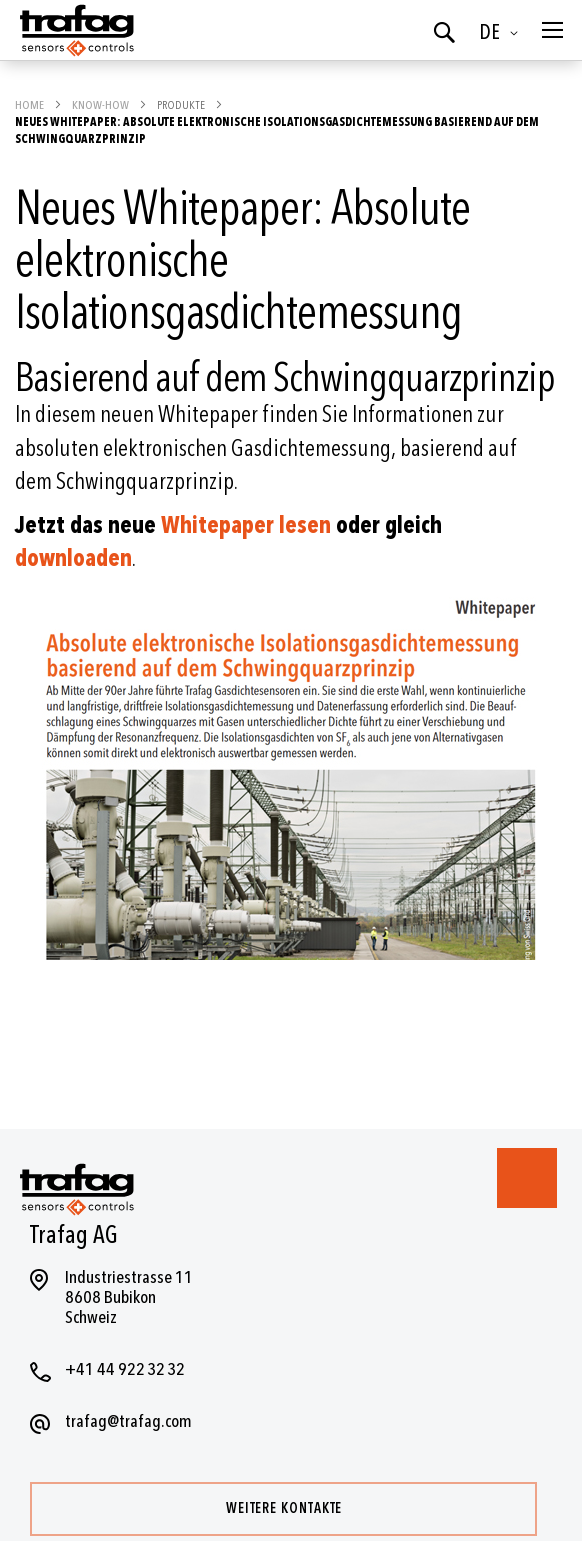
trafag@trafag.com (128, 1421)
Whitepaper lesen (246, 526)
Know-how (101, 105)
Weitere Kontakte (284, 1508)
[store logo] (75, 30)
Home (30, 105)
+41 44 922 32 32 (125, 1369)
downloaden (73, 559)
